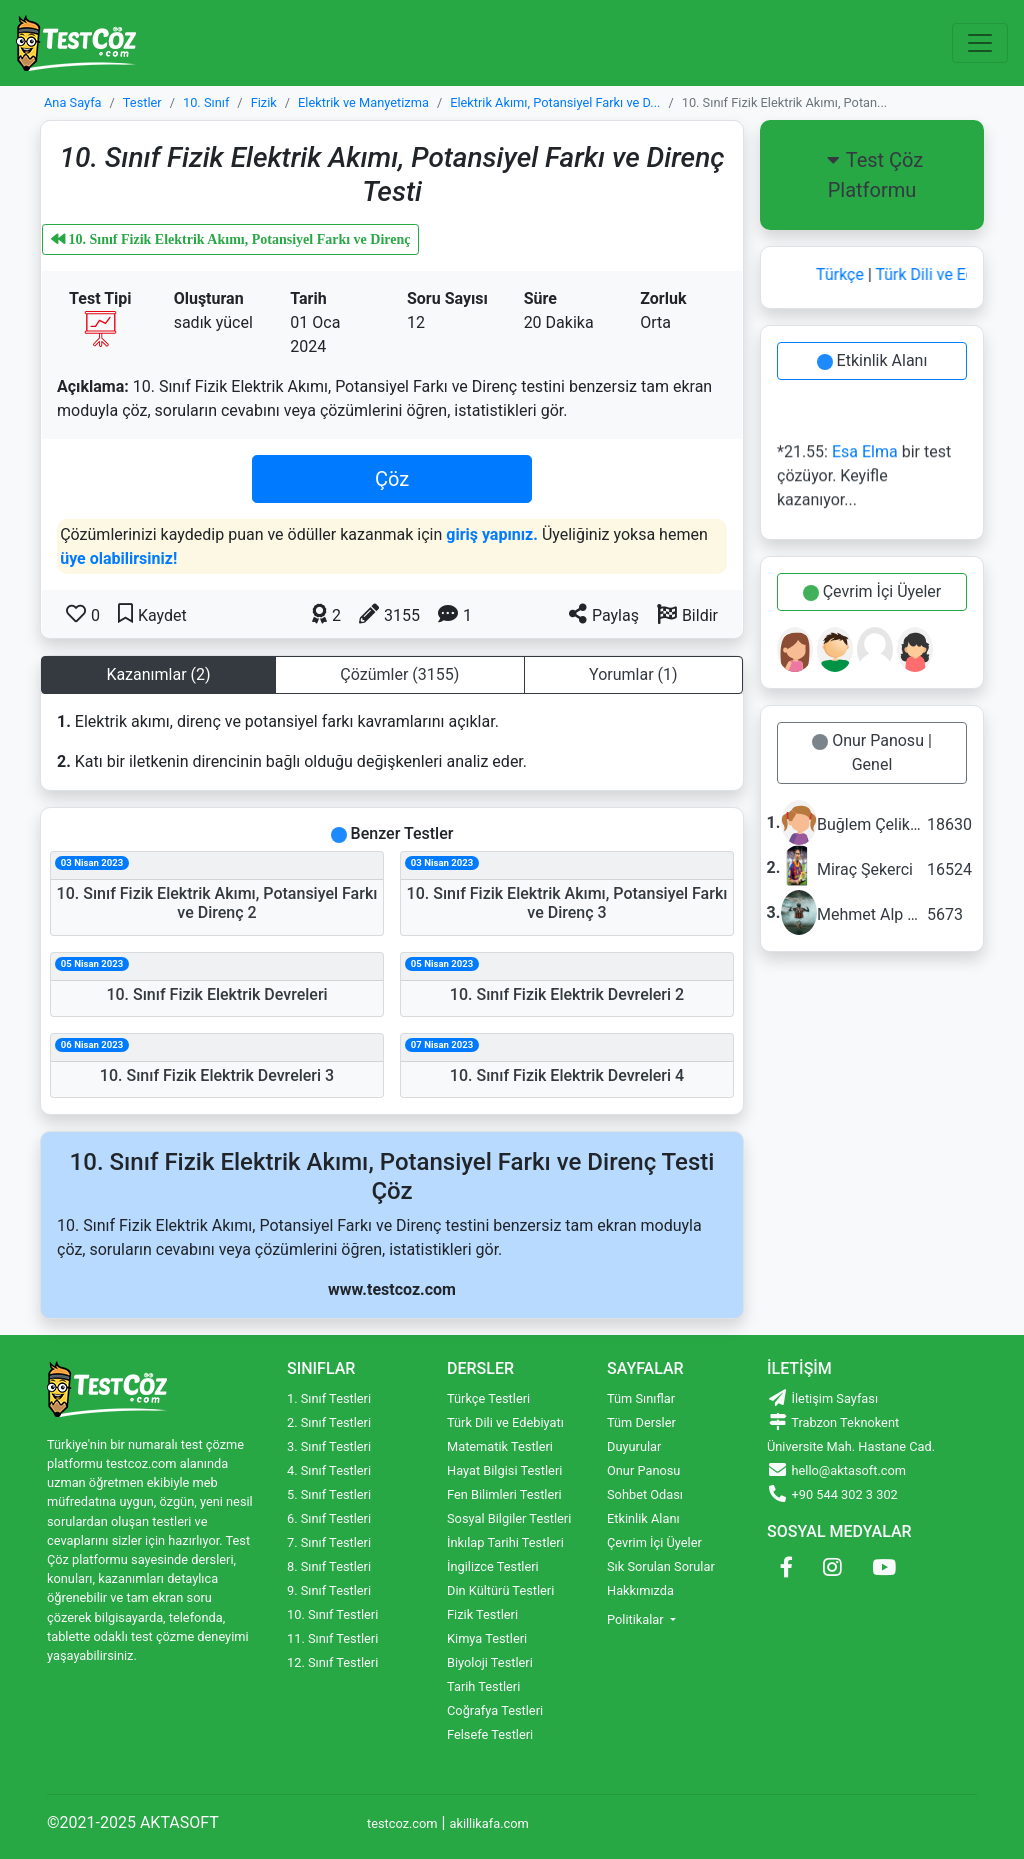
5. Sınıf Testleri (329, 1494)
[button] (687, 614)
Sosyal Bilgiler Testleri (509, 1518)
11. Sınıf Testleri (332, 1638)
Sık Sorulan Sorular (661, 1566)
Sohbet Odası (645, 1494)
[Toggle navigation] (980, 43)
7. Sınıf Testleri (329, 1542)
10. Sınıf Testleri (332, 1614)
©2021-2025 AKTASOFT (133, 1822)
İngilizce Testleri (493, 1566)
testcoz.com (402, 1823)
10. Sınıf (206, 102)
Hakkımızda (640, 1590)
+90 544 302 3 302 (832, 1494)
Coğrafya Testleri (495, 1710)
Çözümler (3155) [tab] (399, 674)
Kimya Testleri (487, 1638)
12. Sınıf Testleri (332, 1662)
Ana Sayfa (73, 102)
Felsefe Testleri (490, 1734)
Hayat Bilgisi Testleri (504, 1470)
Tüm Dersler (641, 1422)
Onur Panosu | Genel (874, 752)
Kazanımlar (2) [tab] (158, 674)
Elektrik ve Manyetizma (363, 102)
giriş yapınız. (492, 534)
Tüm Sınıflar (641, 1398)
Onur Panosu (643, 1470)
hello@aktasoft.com (836, 1470)
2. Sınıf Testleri (329, 1422)
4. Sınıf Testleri (329, 1470)
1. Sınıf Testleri (329, 1398)
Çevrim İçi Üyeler (873, 591)
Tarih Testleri (483, 1686)
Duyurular (634, 1446)
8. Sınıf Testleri (329, 1566)
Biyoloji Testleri (490, 1662)
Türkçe (845, 274)
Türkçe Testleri (488, 1398)
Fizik (264, 102)
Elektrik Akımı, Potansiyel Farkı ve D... (555, 102)
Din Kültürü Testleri (500, 1590)
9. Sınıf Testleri (329, 1590)
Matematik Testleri (500, 1446)
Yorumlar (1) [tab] (633, 674)
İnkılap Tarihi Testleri (505, 1542)
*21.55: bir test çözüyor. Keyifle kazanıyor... (864, 478)
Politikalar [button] (637, 1619)
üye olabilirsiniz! (118, 558)
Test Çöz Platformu (872, 175)
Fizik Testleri (482, 1614)
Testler (142, 102)
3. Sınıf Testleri (329, 1446)
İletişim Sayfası (822, 1398)
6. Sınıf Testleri (329, 1518)
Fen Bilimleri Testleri (504, 1494)
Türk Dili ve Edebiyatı (505, 1422)
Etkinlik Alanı (873, 360)
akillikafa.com (488, 1823)
